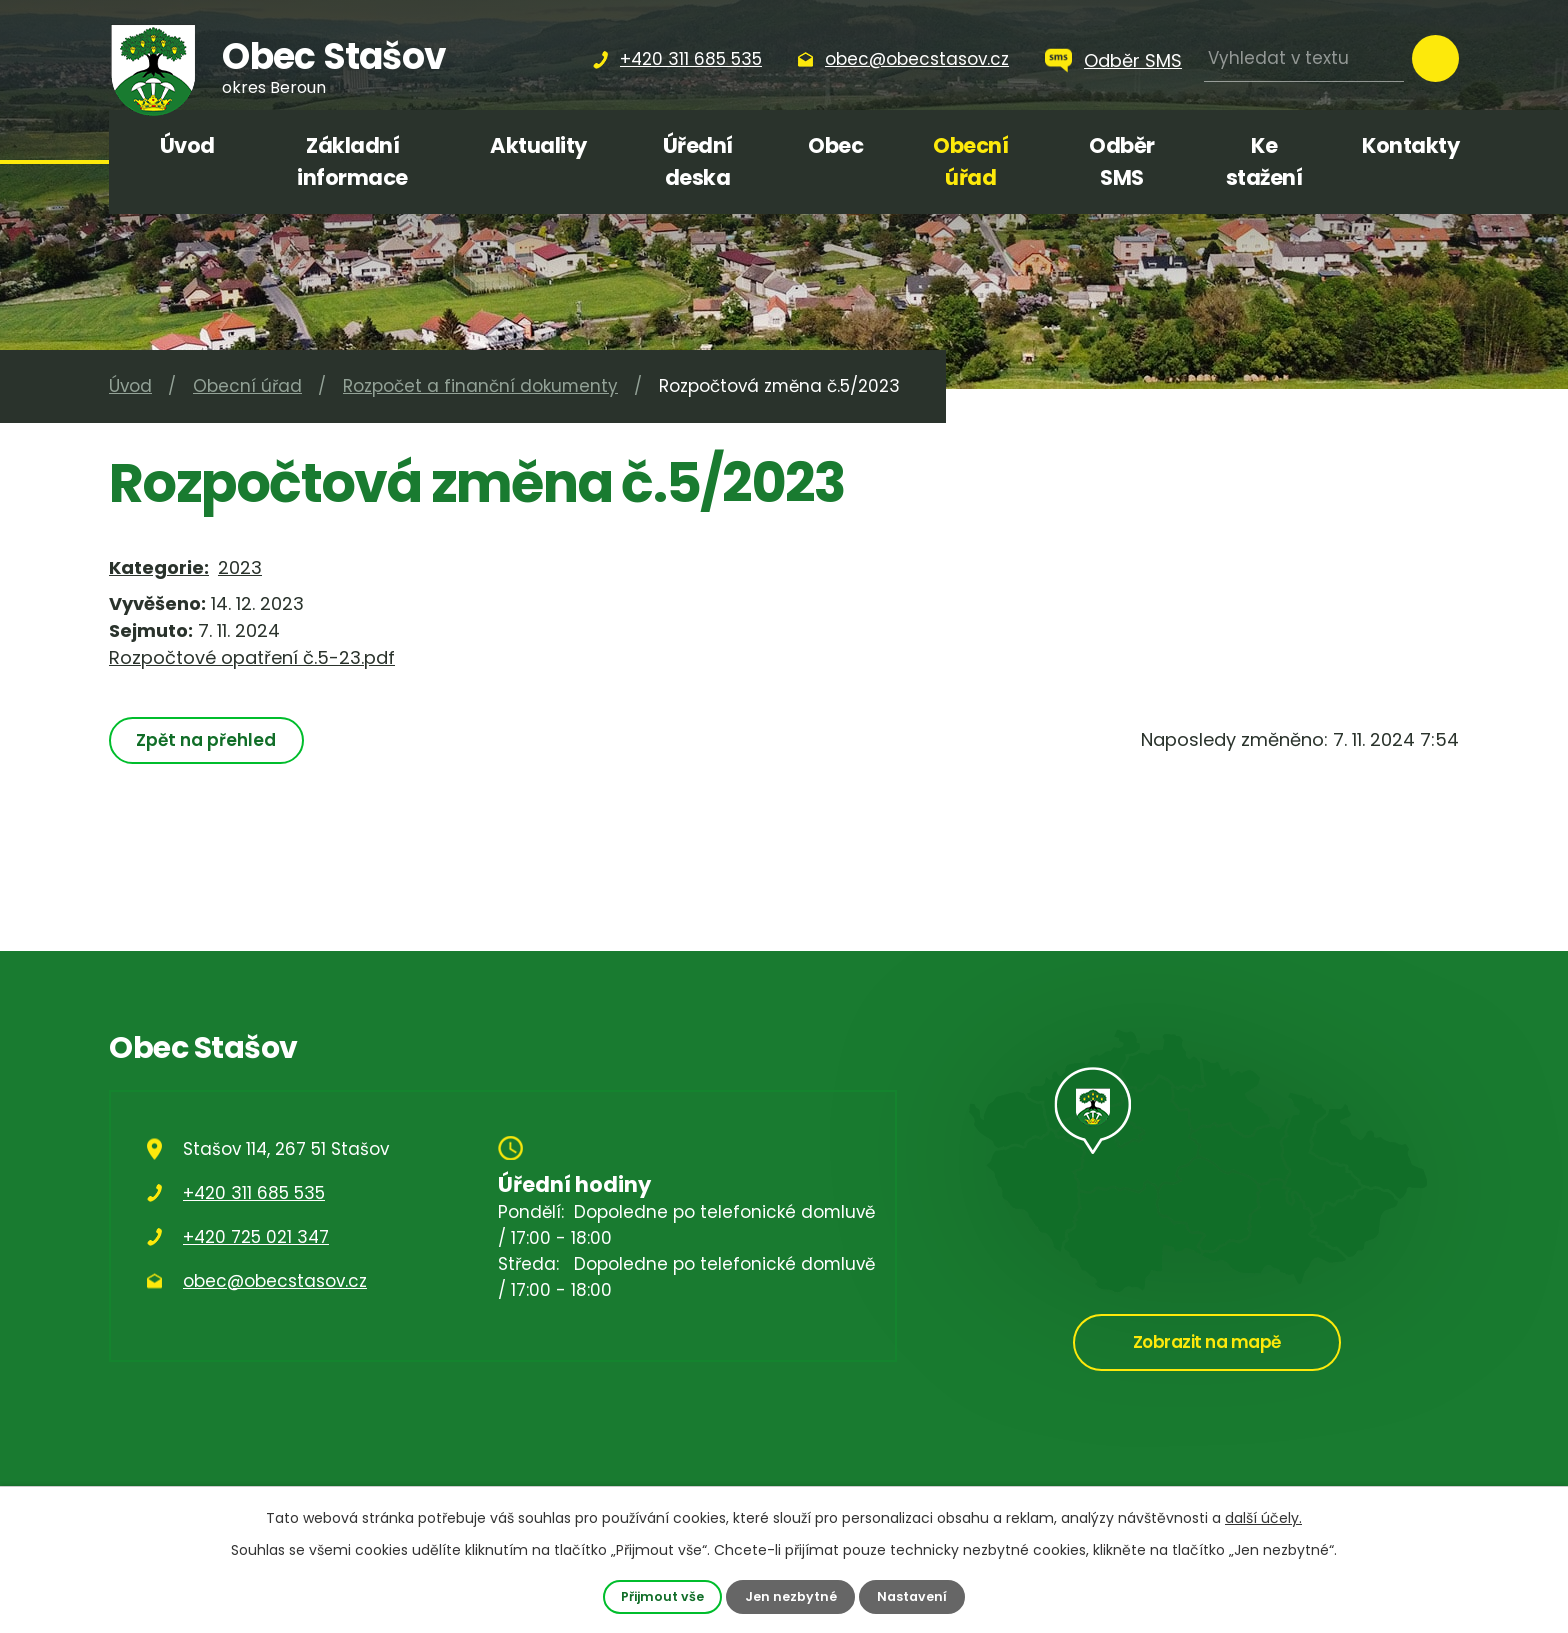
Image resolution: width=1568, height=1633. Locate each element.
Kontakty (1410, 145)
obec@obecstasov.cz (275, 1281)
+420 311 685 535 (254, 1193)
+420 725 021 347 (256, 1237)
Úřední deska (698, 161)
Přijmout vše (662, 1596)
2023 (240, 567)
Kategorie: (159, 567)
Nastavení (912, 1596)
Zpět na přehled (206, 740)
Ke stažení (1264, 161)
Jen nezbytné (791, 1596)
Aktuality (538, 145)
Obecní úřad (970, 161)
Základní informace (352, 161)
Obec (835, 145)
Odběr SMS (1133, 60)
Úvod (187, 145)
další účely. (1263, 1518)
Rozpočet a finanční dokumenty (480, 386)
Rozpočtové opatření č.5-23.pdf (252, 657)
